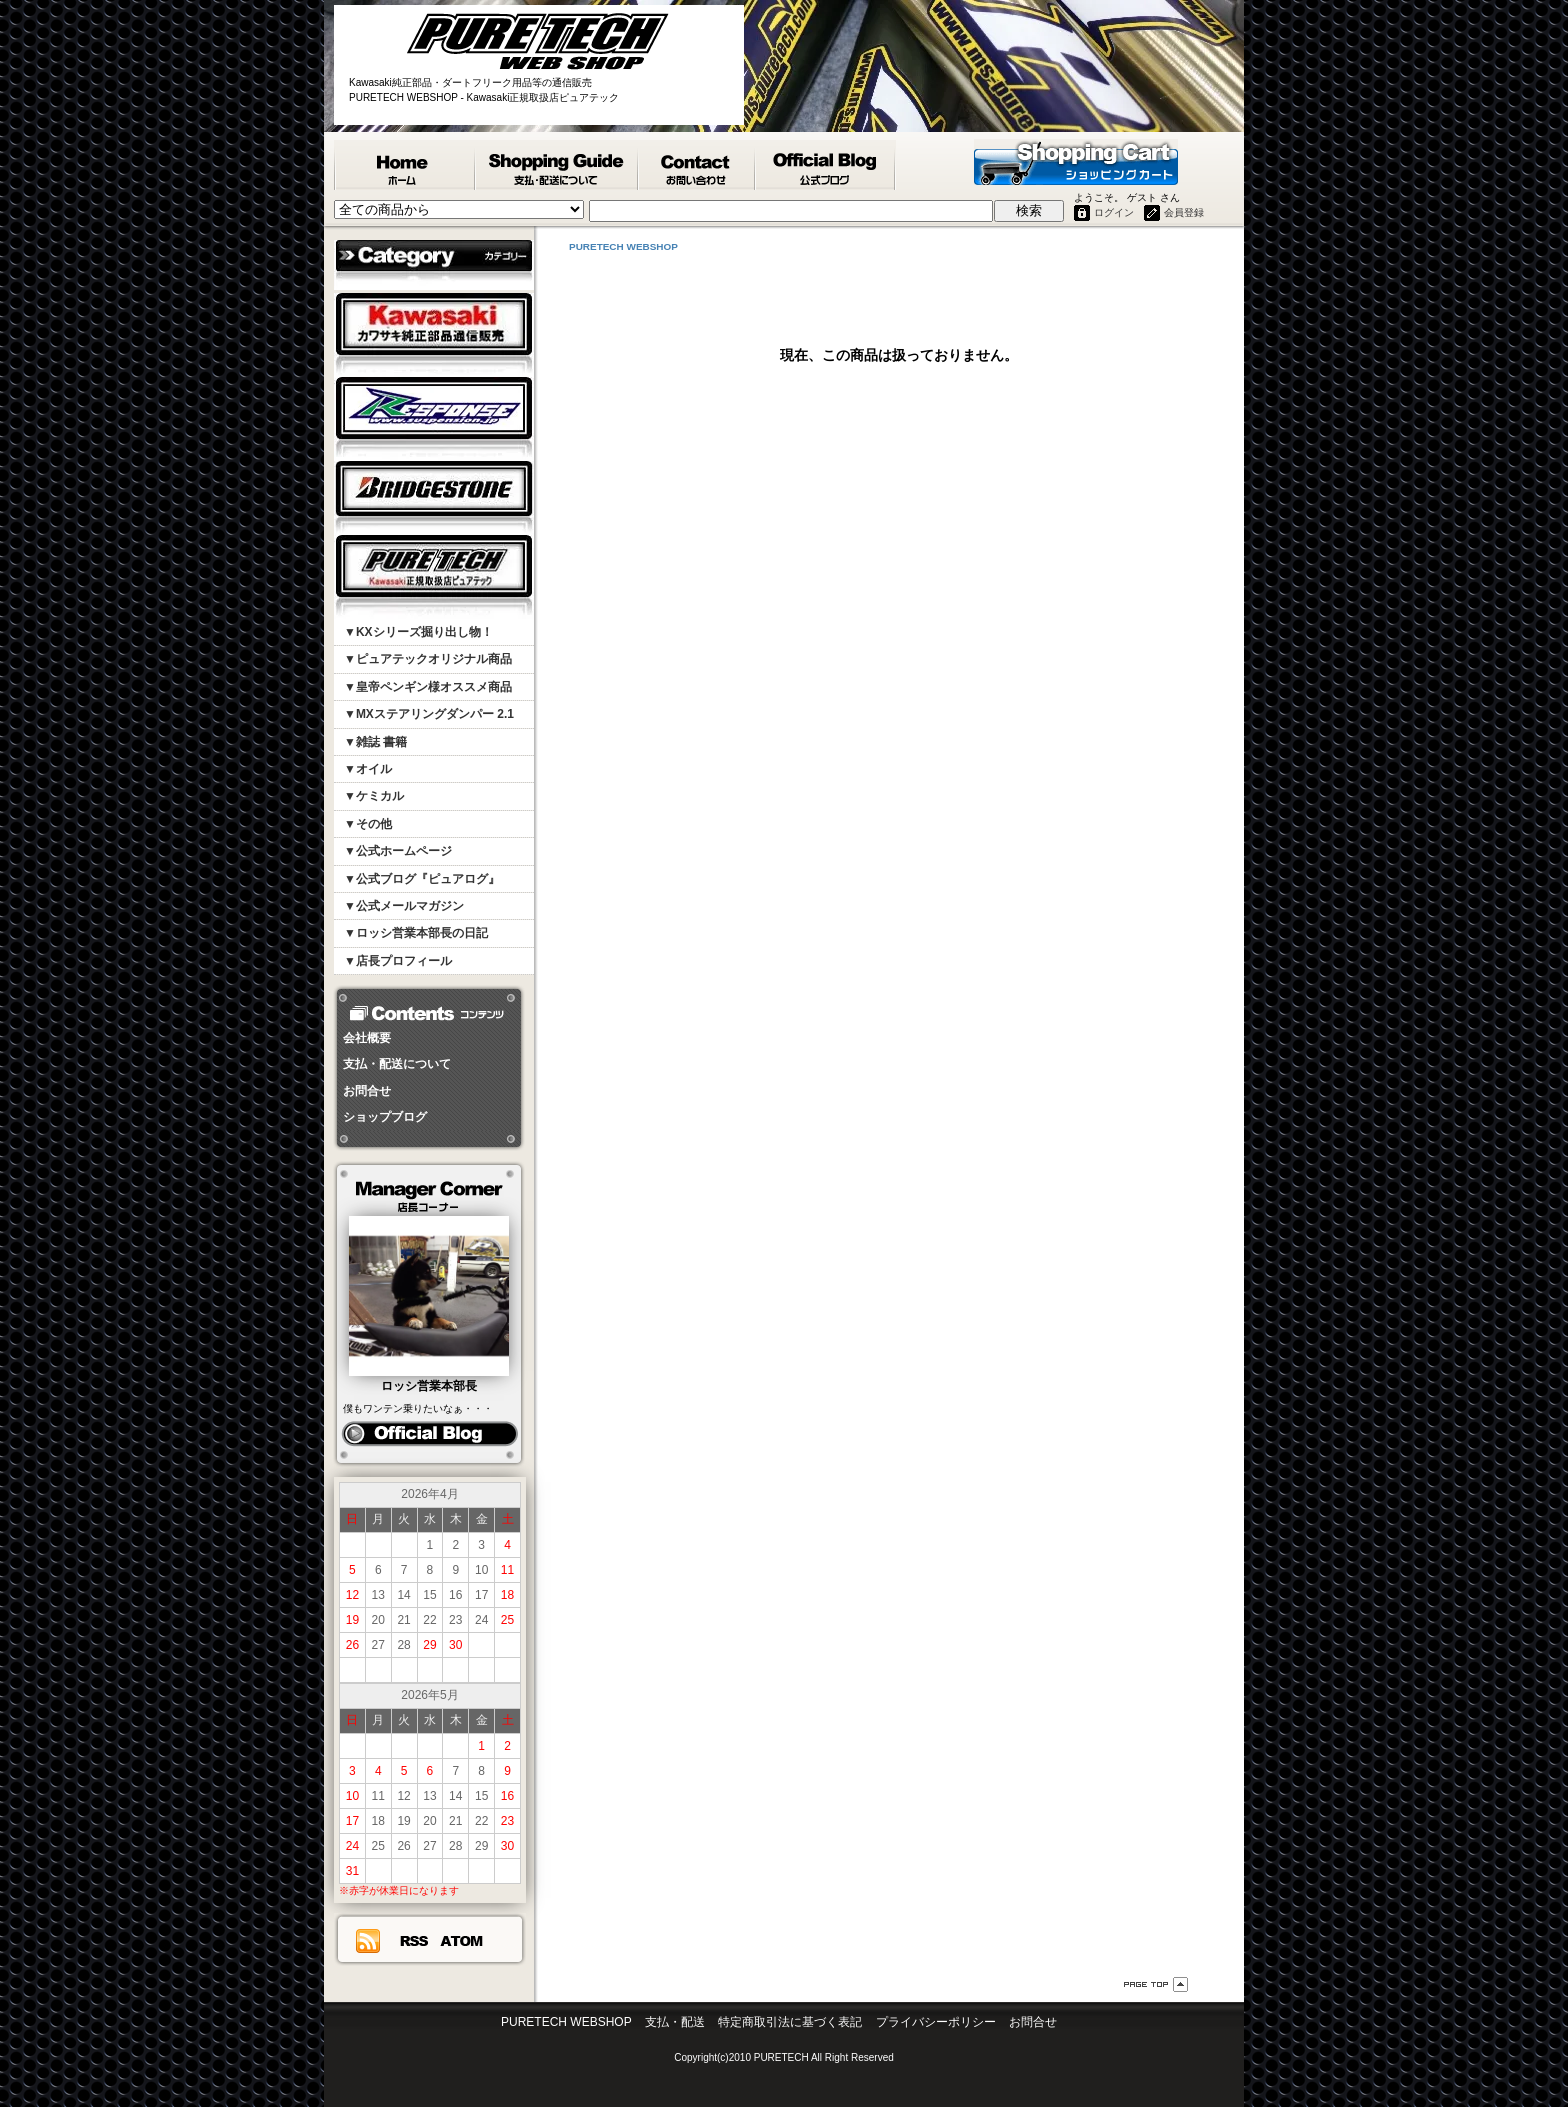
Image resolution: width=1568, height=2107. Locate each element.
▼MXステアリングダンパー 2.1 (429, 714)
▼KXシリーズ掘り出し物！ (418, 632)
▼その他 (368, 824)
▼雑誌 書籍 (375, 742)
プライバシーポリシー (936, 2022)
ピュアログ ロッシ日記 (429, 1434)
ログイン (1114, 212)
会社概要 (367, 1038)
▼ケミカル (374, 796)
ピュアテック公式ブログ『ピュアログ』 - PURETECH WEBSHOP (826, 165)
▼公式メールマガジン (404, 906)
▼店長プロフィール (398, 961)
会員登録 (1184, 212)
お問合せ (367, 1091)
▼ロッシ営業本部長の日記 (416, 933)
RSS (413, 1941)
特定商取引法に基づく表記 (790, 2022)
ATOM (462, 1941)
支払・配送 (675, 2022)
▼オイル (368, 769)
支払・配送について (397, 1064)
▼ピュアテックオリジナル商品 (428, 659)
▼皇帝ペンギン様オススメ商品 (428, 687)
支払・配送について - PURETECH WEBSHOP (557, 165)
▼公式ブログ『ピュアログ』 (422, 879)
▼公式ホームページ (398, 851)
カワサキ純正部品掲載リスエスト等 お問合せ (697, 165)
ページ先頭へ (1156, 1984)
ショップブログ (385, 1117)
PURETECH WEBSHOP (405, 165)
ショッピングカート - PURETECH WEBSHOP (1076, 162)
